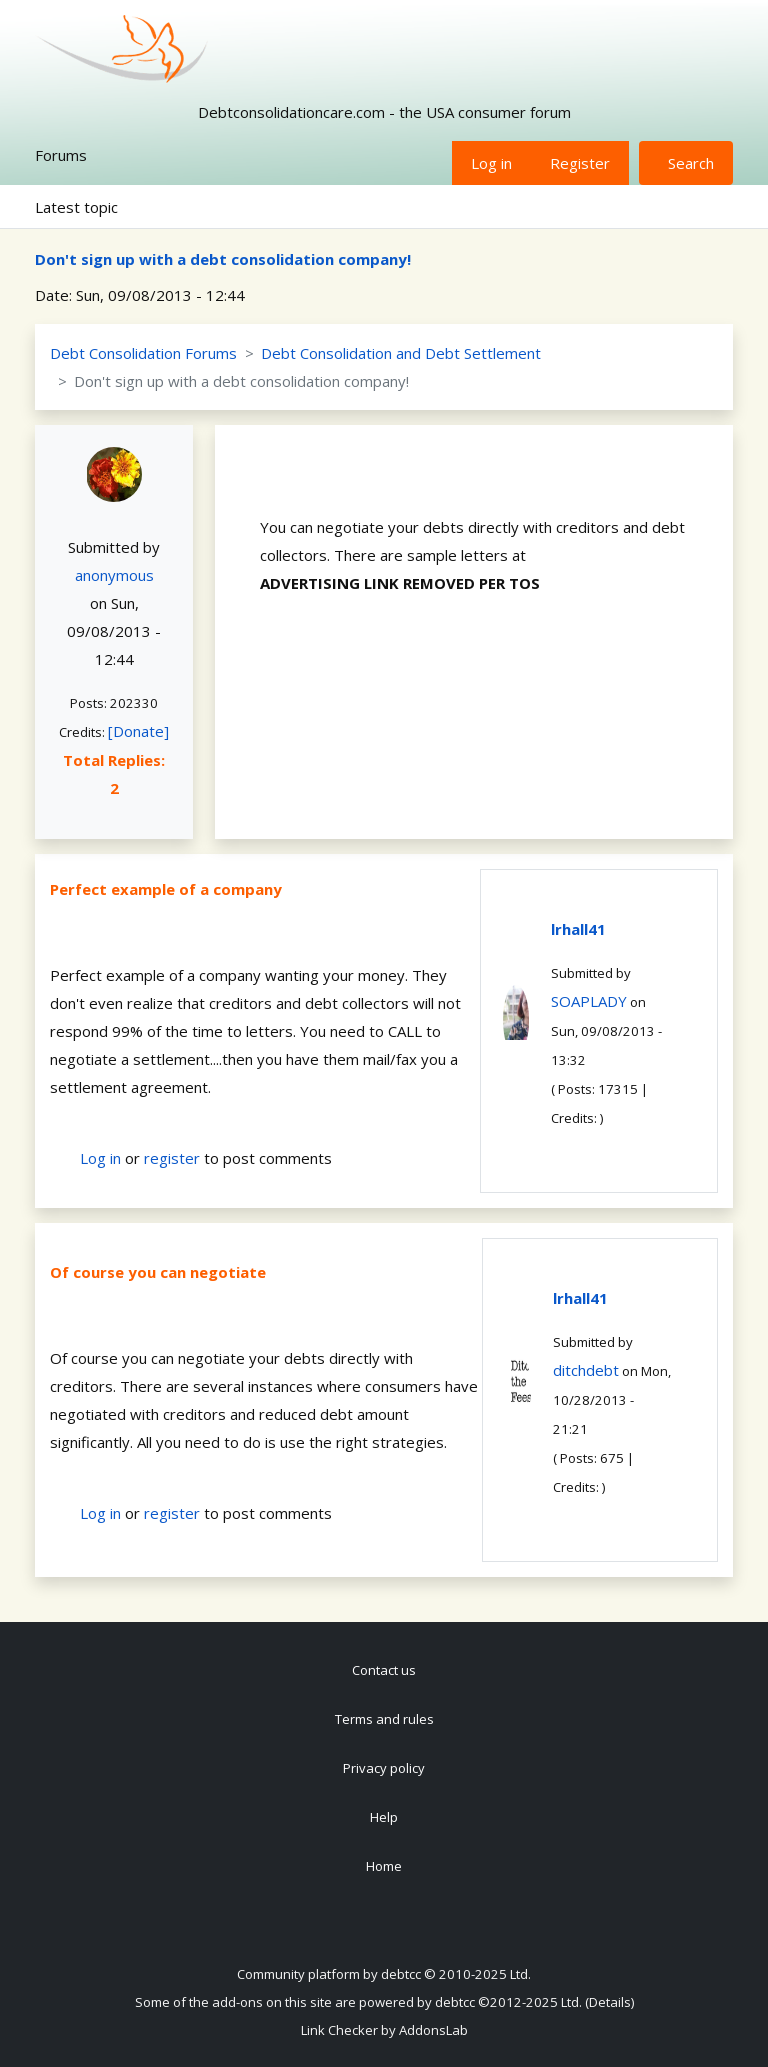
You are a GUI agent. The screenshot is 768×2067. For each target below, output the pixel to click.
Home (384, 1866)
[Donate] (138, 731)
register (172, 1158)
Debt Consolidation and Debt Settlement (401, 353)
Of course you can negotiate (158, 1272)
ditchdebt (586, 1370)
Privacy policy (384, 1768)
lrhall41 (578, 929)
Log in (491, 163)
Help (384, 1817)
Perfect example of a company (166, 889)
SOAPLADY (589, 1001)
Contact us (384, 1670)
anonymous (114, 575)
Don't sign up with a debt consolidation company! (223, 259)
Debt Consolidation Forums (143, 353)
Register (580, 163)
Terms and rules (384, 1719)
